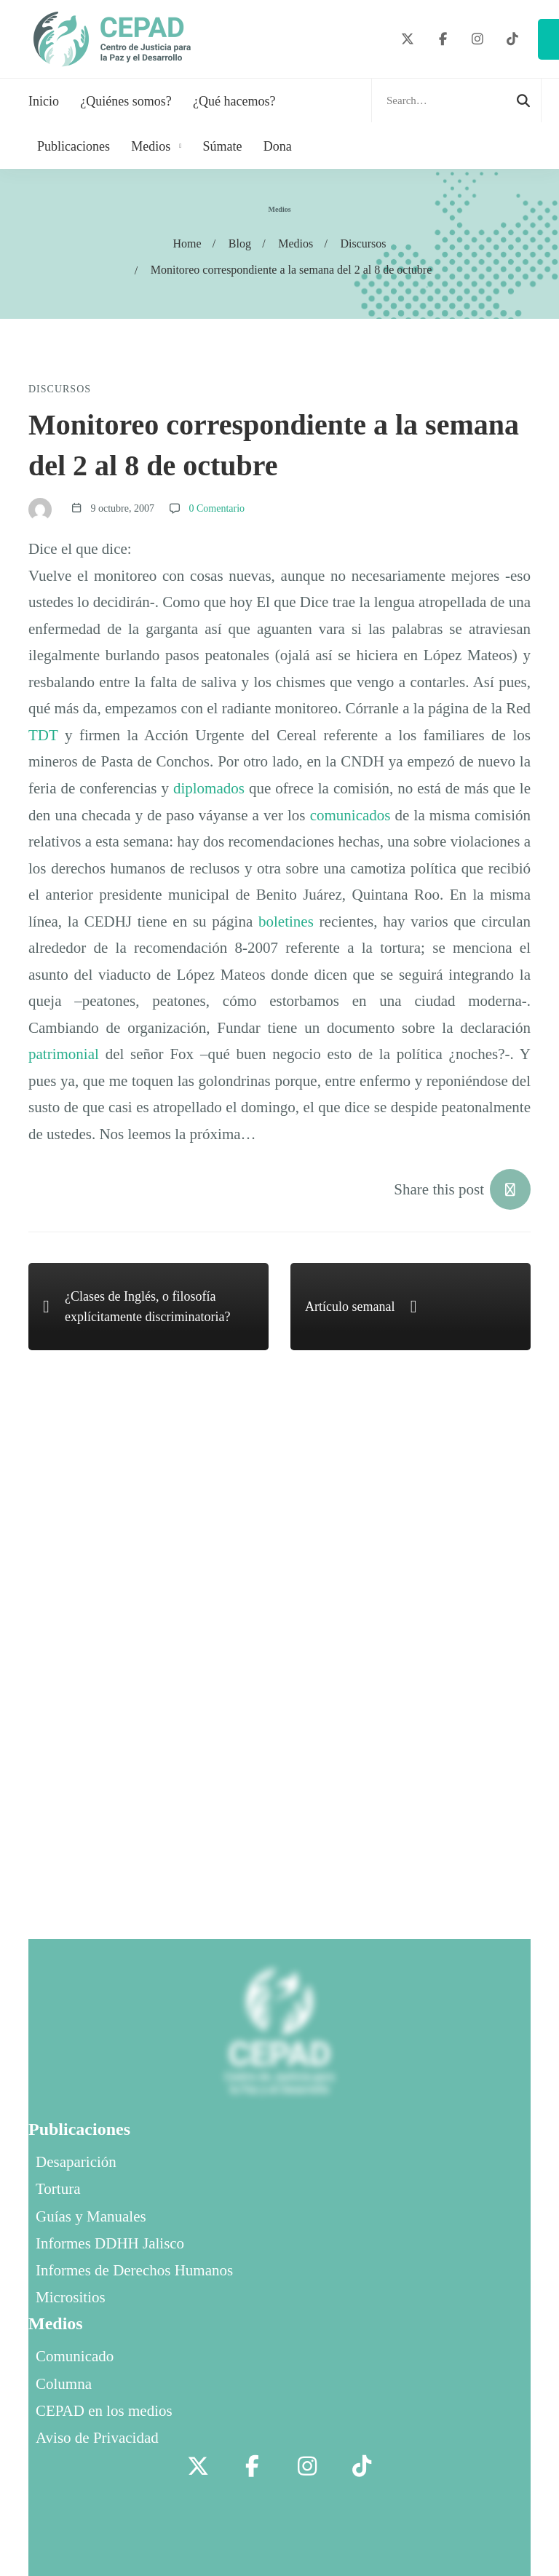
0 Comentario (217, 508)
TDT (43, 735)
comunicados (350, 815)
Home (187, 243)
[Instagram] (477, 39)
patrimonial (63, 1054)
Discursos (363, 243)
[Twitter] (408, 39)
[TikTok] (512, 39)
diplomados (209, 788)
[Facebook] (443, 39)
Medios (295, 243)
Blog (240, 243)
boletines (286, 921)
